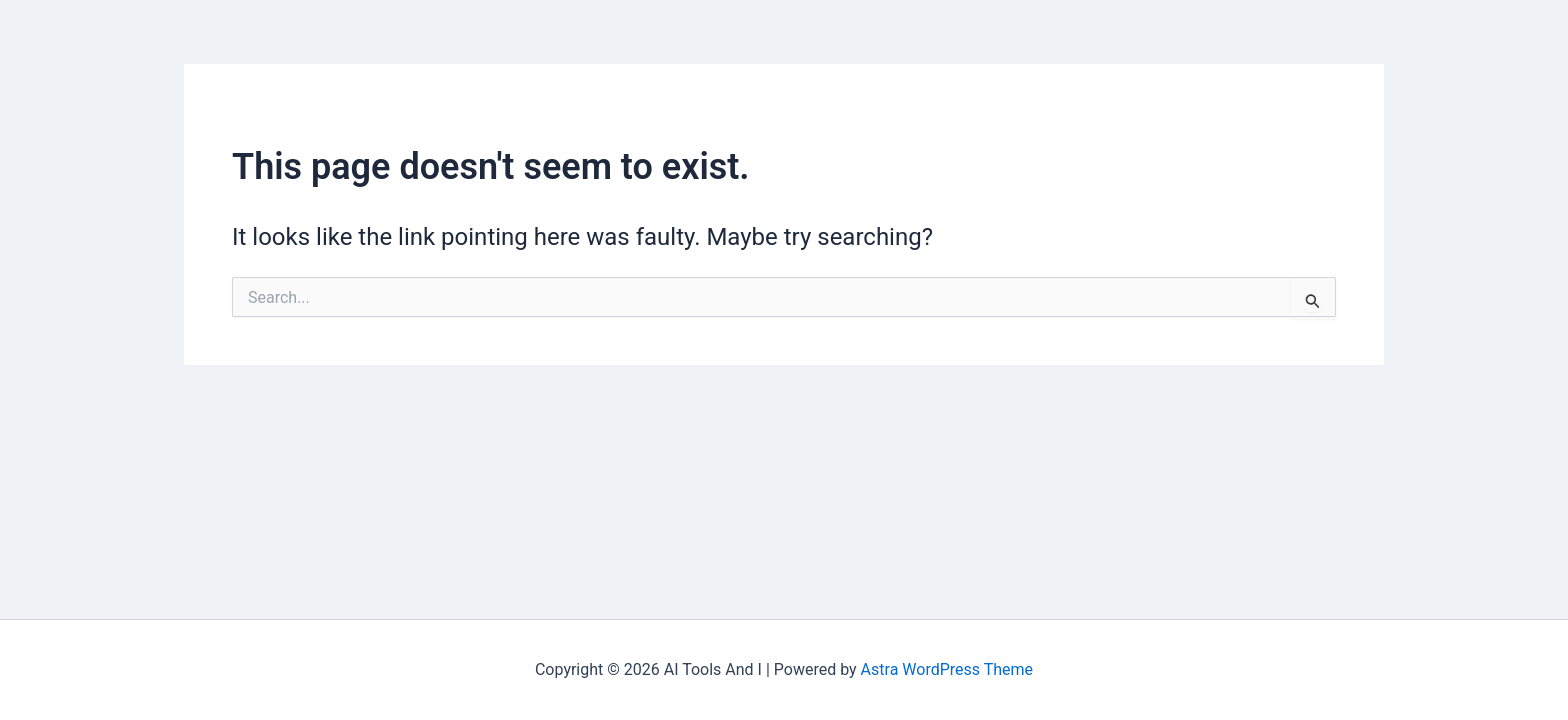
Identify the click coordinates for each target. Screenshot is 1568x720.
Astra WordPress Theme (947, 669)
